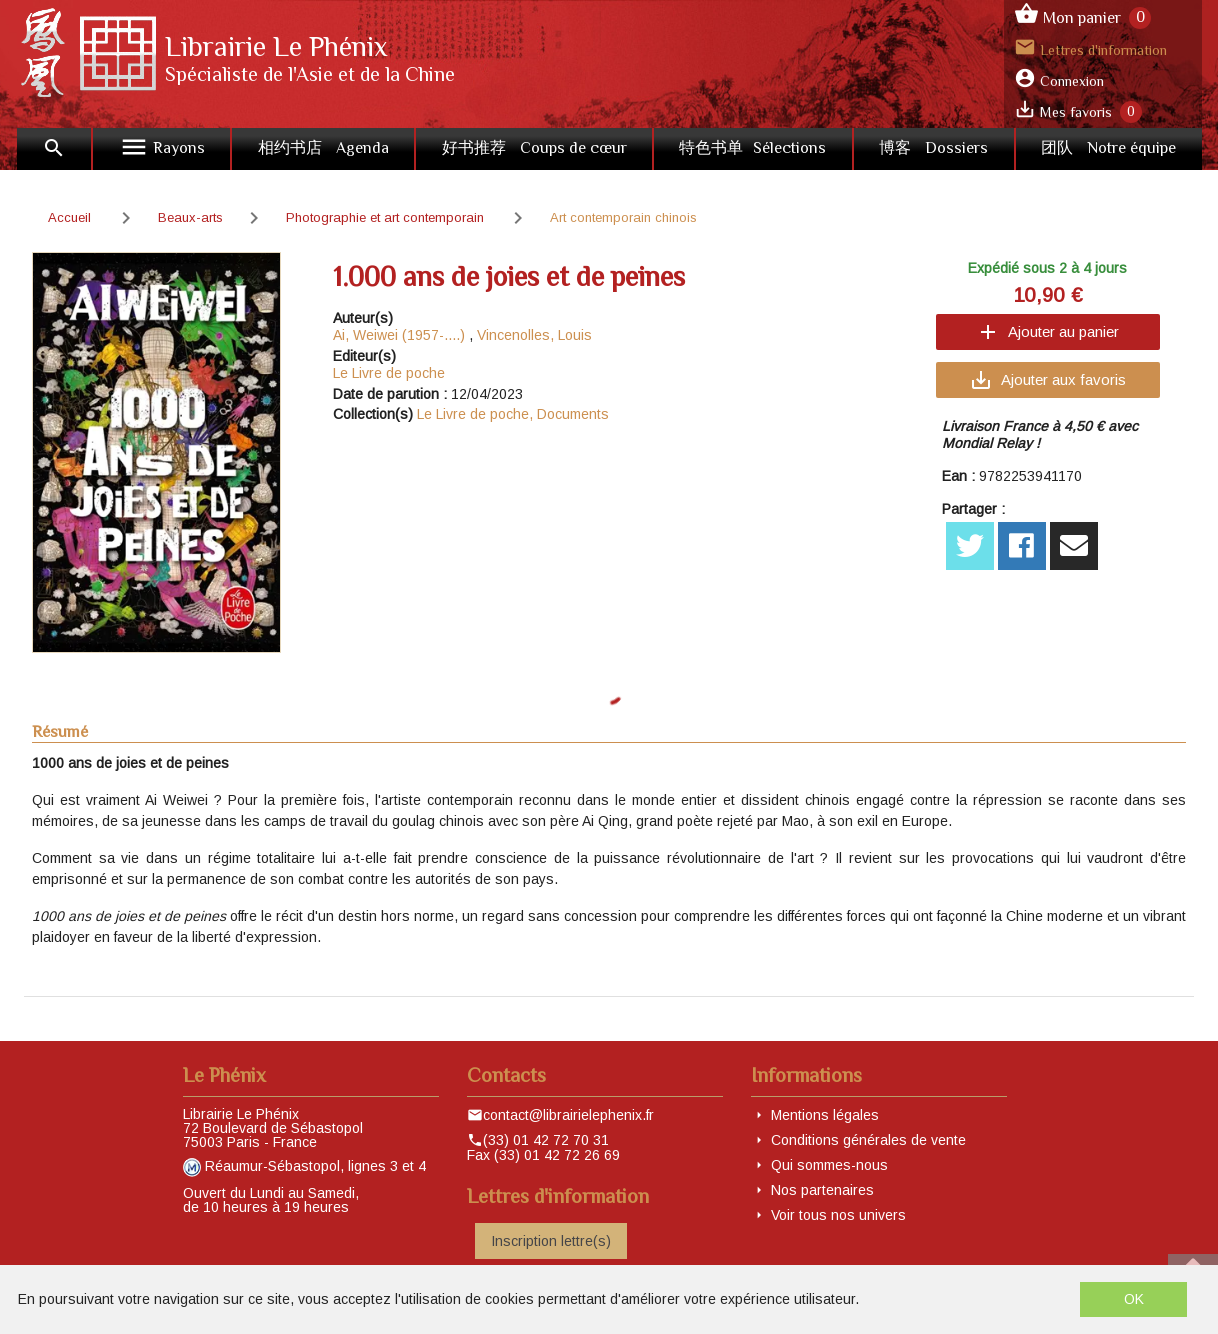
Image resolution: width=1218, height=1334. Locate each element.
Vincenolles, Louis (534, 335)
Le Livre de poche (389, 373)
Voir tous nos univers (838, 1215)
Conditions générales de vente (868, 1140)
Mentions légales (825, 1115)
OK (1134, 1299)
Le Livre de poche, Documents (513, 414)
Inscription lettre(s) (551, 1241)
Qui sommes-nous (829, 1165)
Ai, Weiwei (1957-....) (399, 335)
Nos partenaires (822, 1190)
